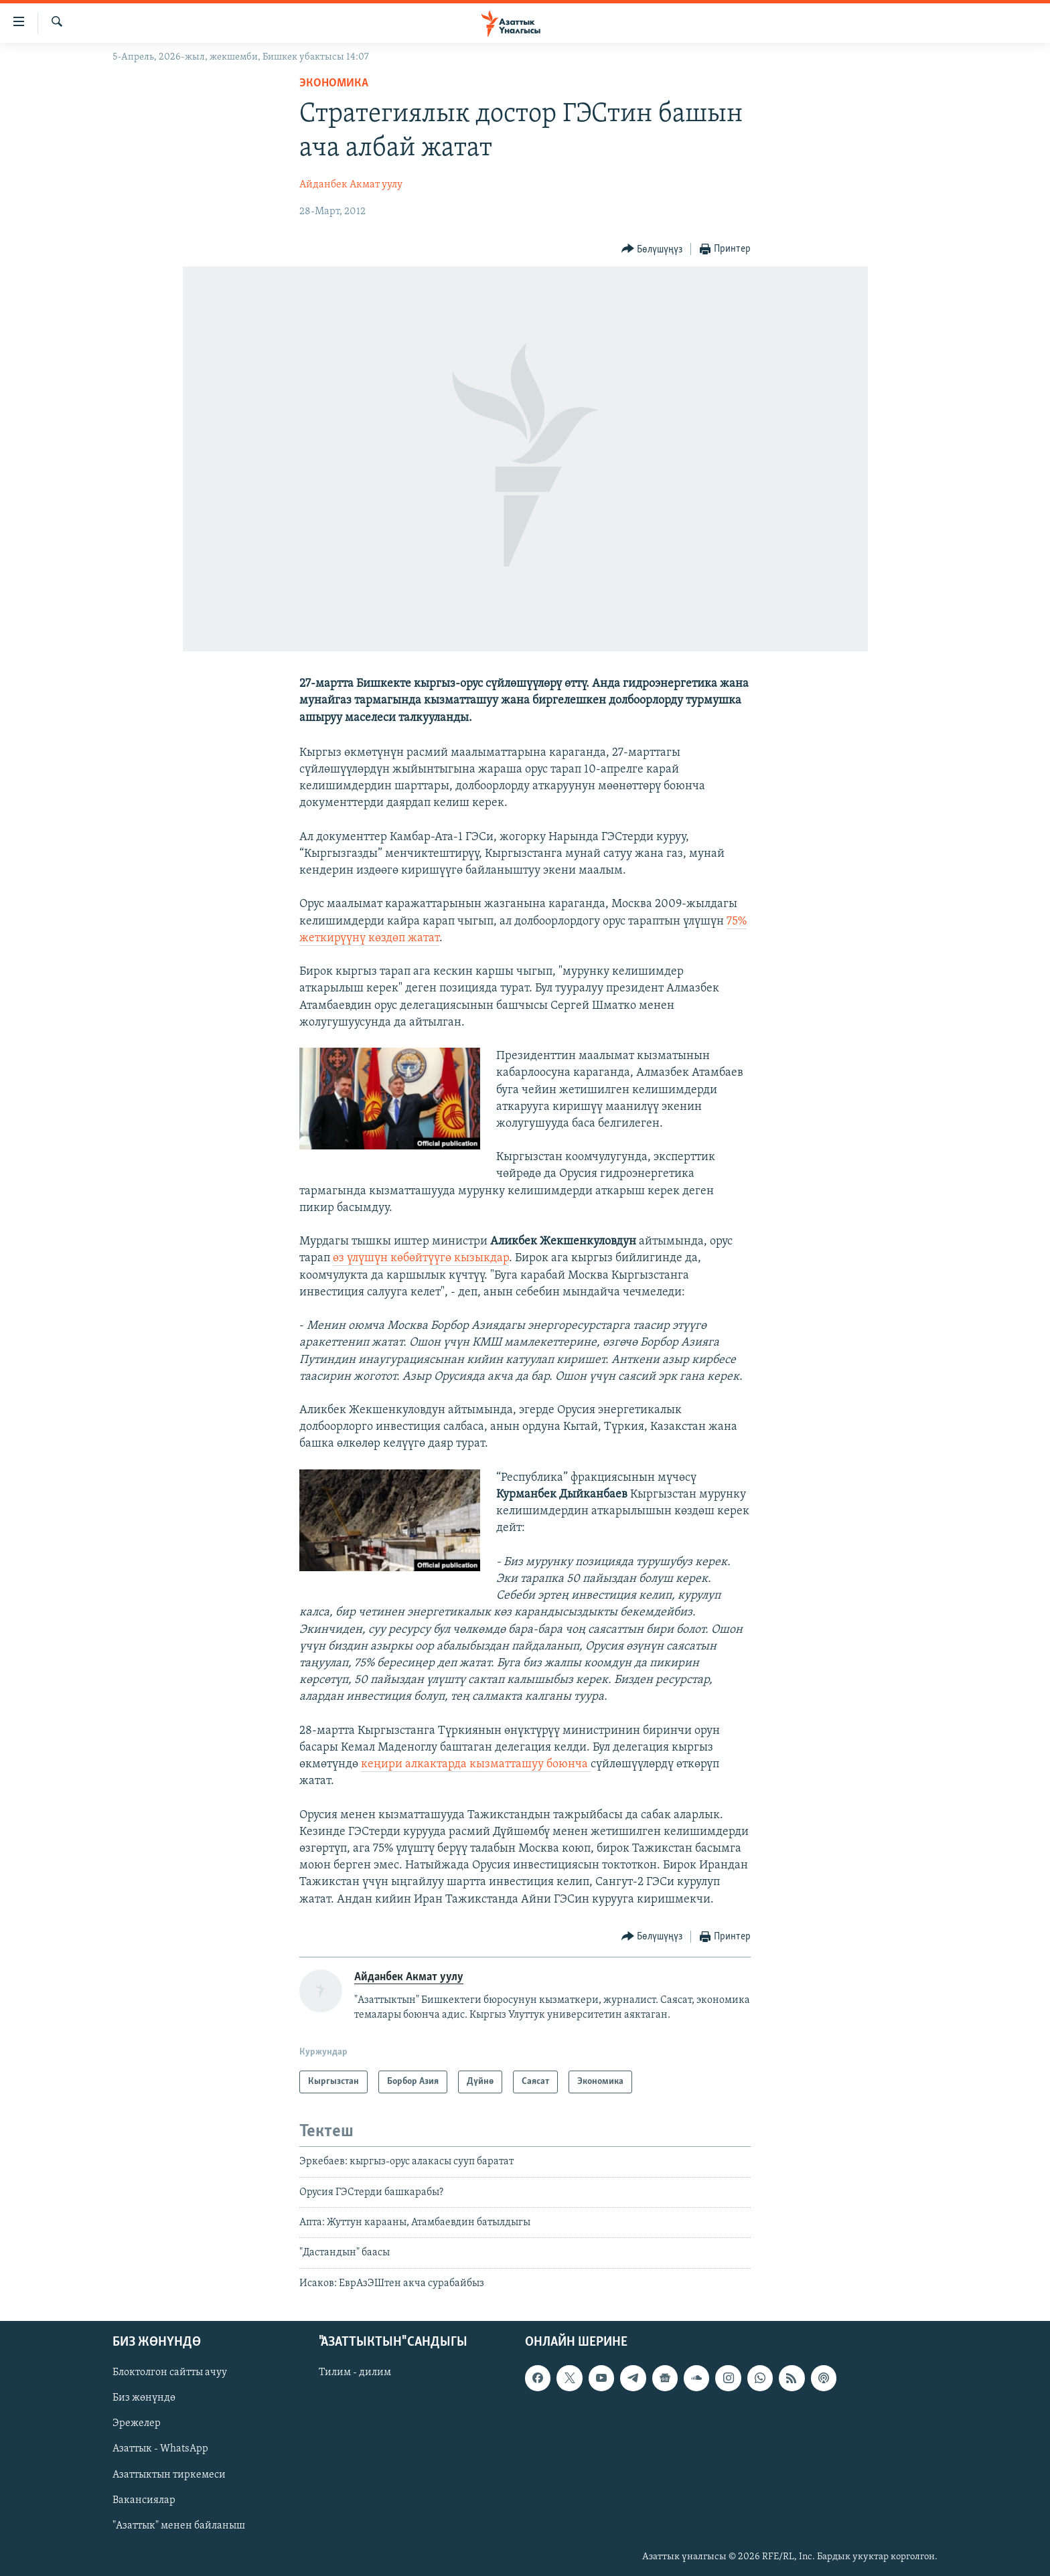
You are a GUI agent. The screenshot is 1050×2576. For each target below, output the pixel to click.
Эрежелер (136, 2424)
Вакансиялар (143, 2500)
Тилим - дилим (355, 2372)
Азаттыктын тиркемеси (169, 2475)
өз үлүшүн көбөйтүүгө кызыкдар (421, 1258)
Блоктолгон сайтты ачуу (169, 2372)
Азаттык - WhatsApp (160, 2449)
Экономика (333, 83)
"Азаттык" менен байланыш (178, 2525)
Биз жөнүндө (143, 2398)
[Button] (652, 249)
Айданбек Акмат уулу (350, 184)
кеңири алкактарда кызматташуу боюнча (476, 1764)
